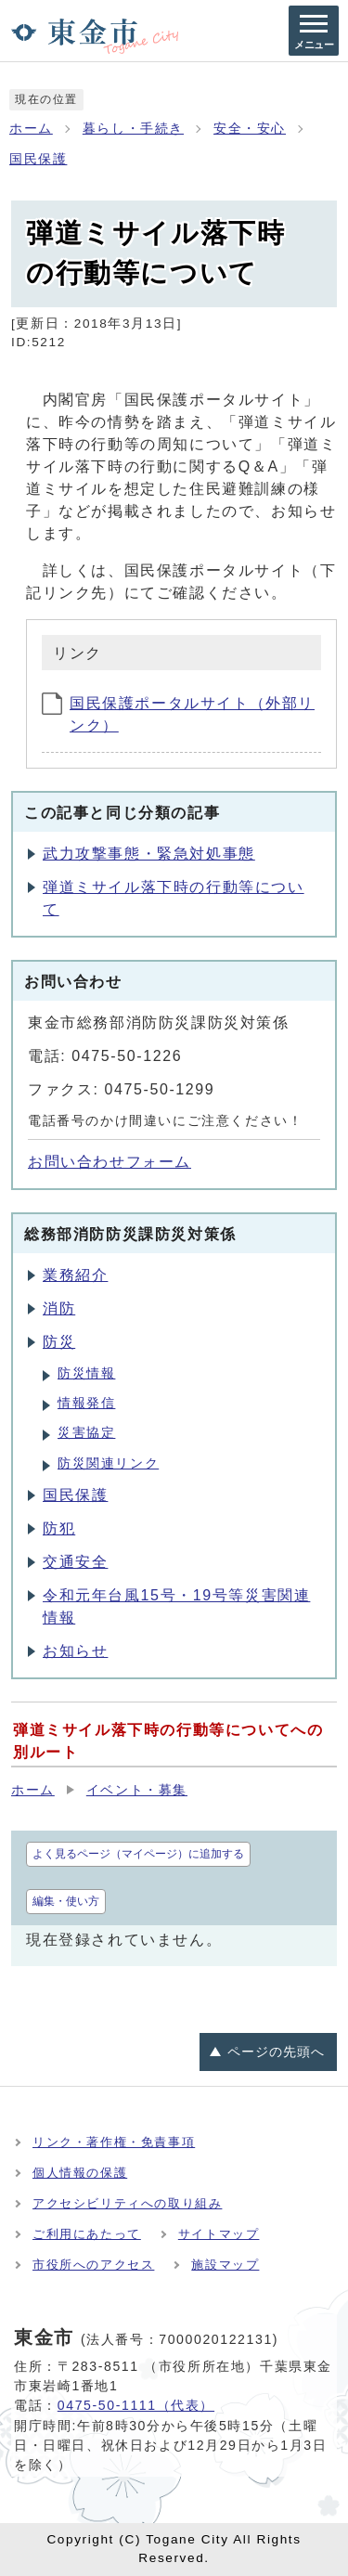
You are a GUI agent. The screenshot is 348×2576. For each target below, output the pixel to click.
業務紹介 (75, 1275)
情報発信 (86, 1403)
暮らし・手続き (133, 129)
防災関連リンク (108, 1463)
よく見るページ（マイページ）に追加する (138, 1853)
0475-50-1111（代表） (136, 2405)
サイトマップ (219, 2234)
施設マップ (225, 2265)
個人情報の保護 (79, 2173)
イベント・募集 (136, 1790)
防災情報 (86, 1373)
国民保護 (38, 159)
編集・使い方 (65, 1901)
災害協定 (86, 1433)
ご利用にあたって (86, 2234)
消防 (59, 1308)
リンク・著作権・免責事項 (113, 2142)
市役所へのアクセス (93, 2265)
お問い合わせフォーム (109, 1162)
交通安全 (75, 1562)
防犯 (59, 1528)
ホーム (31, 129)
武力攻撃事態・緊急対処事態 (149, 853)
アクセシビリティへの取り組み (127, 2203)
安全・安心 (249, 129)
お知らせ (75, 1651)
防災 (59, 1342)
